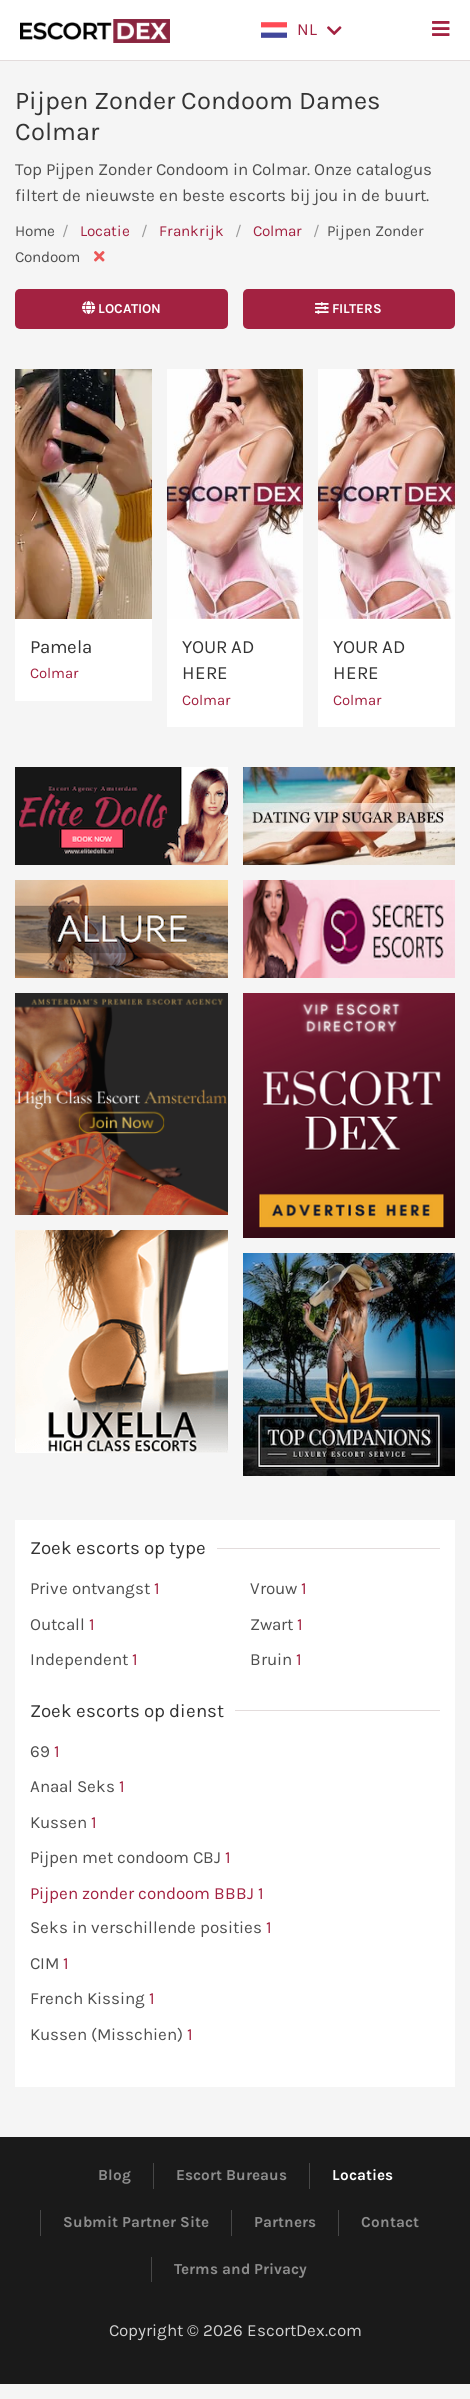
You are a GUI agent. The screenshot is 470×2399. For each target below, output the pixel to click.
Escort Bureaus (231, 2175)
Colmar (279, 231)
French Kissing (92, 1999)
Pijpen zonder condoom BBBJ (147, 1894)
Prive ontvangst (95, 1589)
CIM (49, 1964)
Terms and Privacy (240, 2269)
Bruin (276, 1660)
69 (45, 1752)
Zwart (276, 1625)
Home (35, 231)
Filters (348, 308)
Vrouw (278, 1589)
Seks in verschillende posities (151, 1928)
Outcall (62, 1625)
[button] (301, 30)
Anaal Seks (77, 1787)
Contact (390, 2222)
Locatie (105, 231)
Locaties (362, 2175)
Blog (114, 2175)
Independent (84, 1660)
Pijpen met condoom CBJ (130, 1858)
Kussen (63, 1823)
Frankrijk (191, 231)
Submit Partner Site (136, 2222)
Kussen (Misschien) (111, 2035)
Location (121, 308)
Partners (285, 2222)
